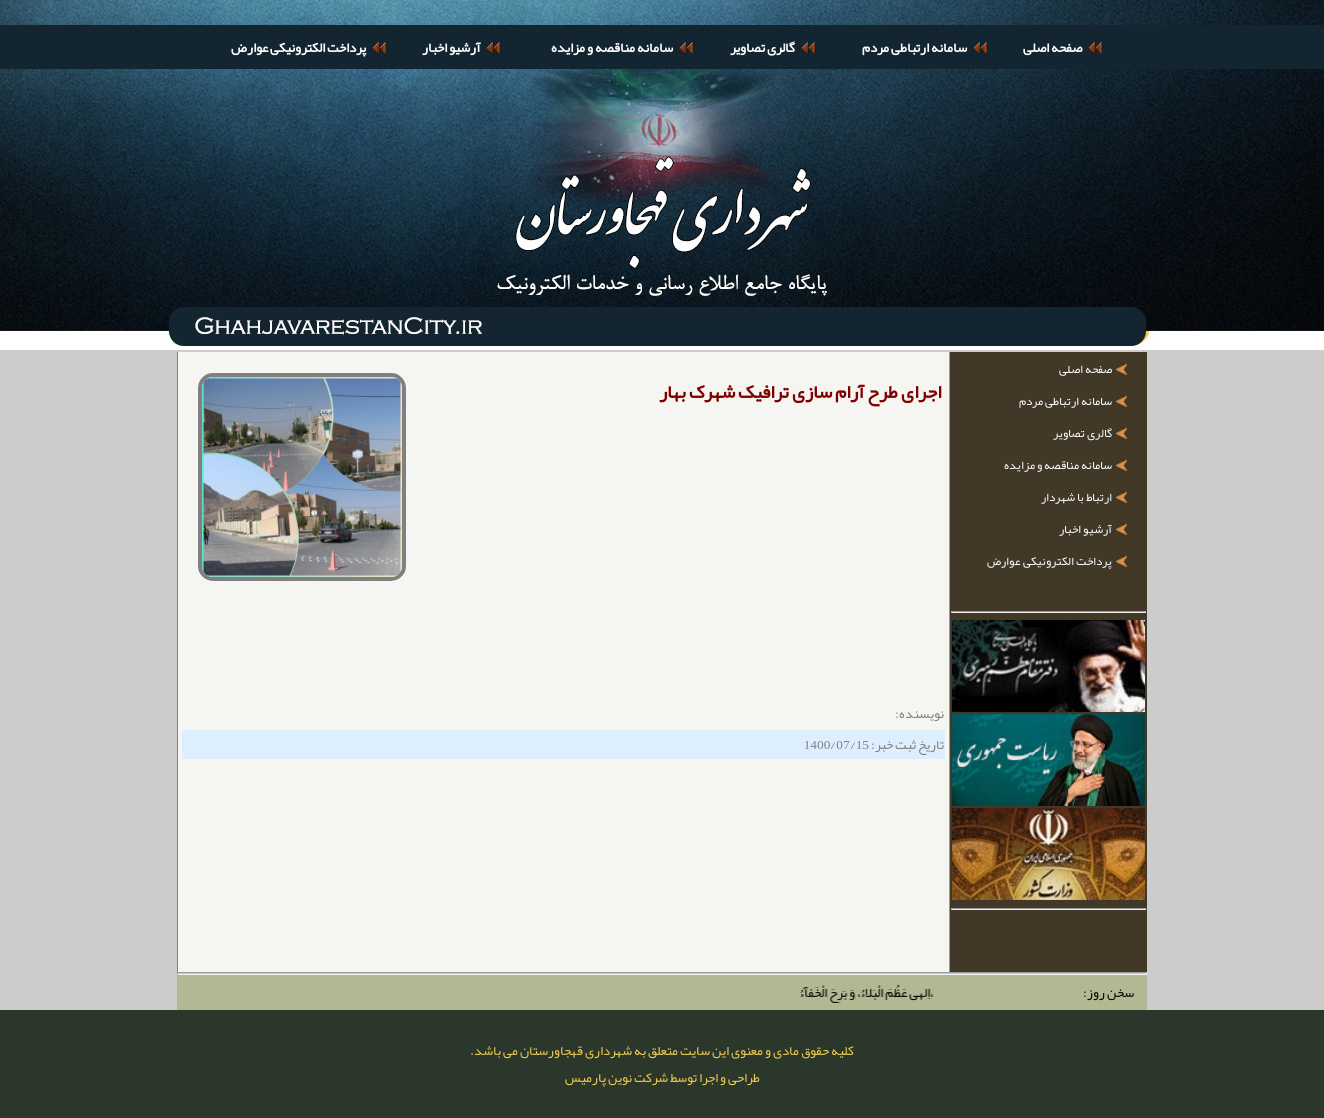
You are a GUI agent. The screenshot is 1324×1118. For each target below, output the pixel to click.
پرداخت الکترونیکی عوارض (298, 47)
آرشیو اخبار (451, 47)
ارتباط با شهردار (1076, 497)
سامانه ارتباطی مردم (914, 47)
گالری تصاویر (762, 47)
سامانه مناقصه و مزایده (612, 47)
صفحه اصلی (1052, 47)
